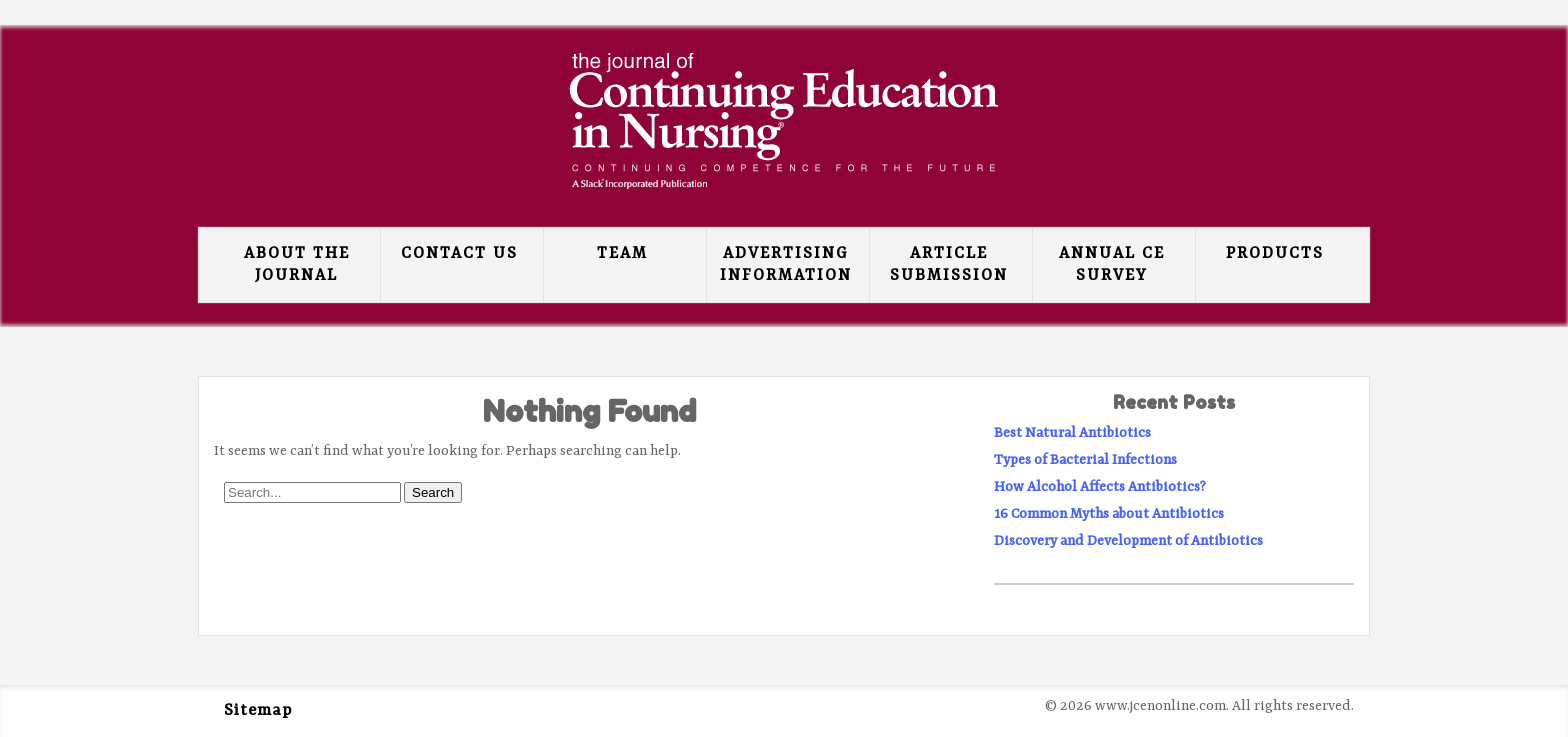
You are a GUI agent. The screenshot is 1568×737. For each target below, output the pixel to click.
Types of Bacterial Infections (1085, 460)
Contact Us (459, 254)
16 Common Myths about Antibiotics (1109, 514)
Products (1275, 254)
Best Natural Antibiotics (1072, 433)
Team (622, 254)
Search (433, 492)
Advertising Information (786, 265)
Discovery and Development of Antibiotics (1128, 541)
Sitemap (258, 711)
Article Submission (949, 265)
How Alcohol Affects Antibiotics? (1100, 487)
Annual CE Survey (1112, 265)
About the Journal (297, 265)
